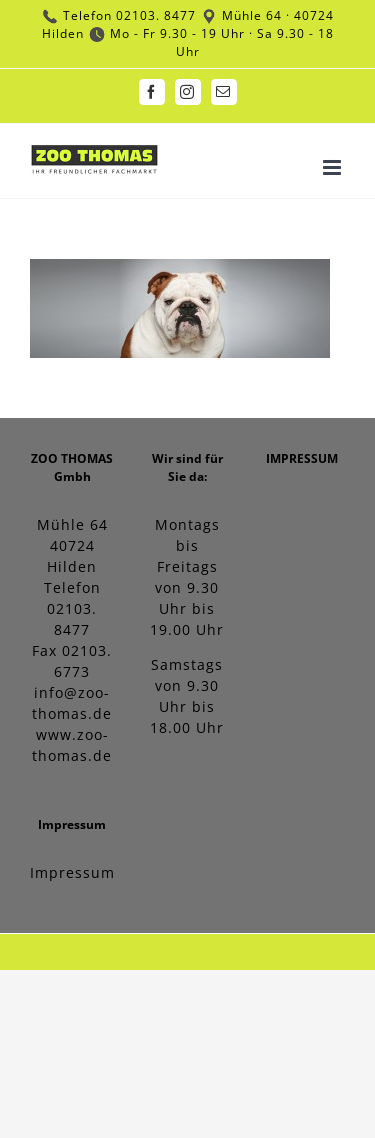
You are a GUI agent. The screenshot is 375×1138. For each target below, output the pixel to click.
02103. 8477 (156, 15)
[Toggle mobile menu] (334, 167)
